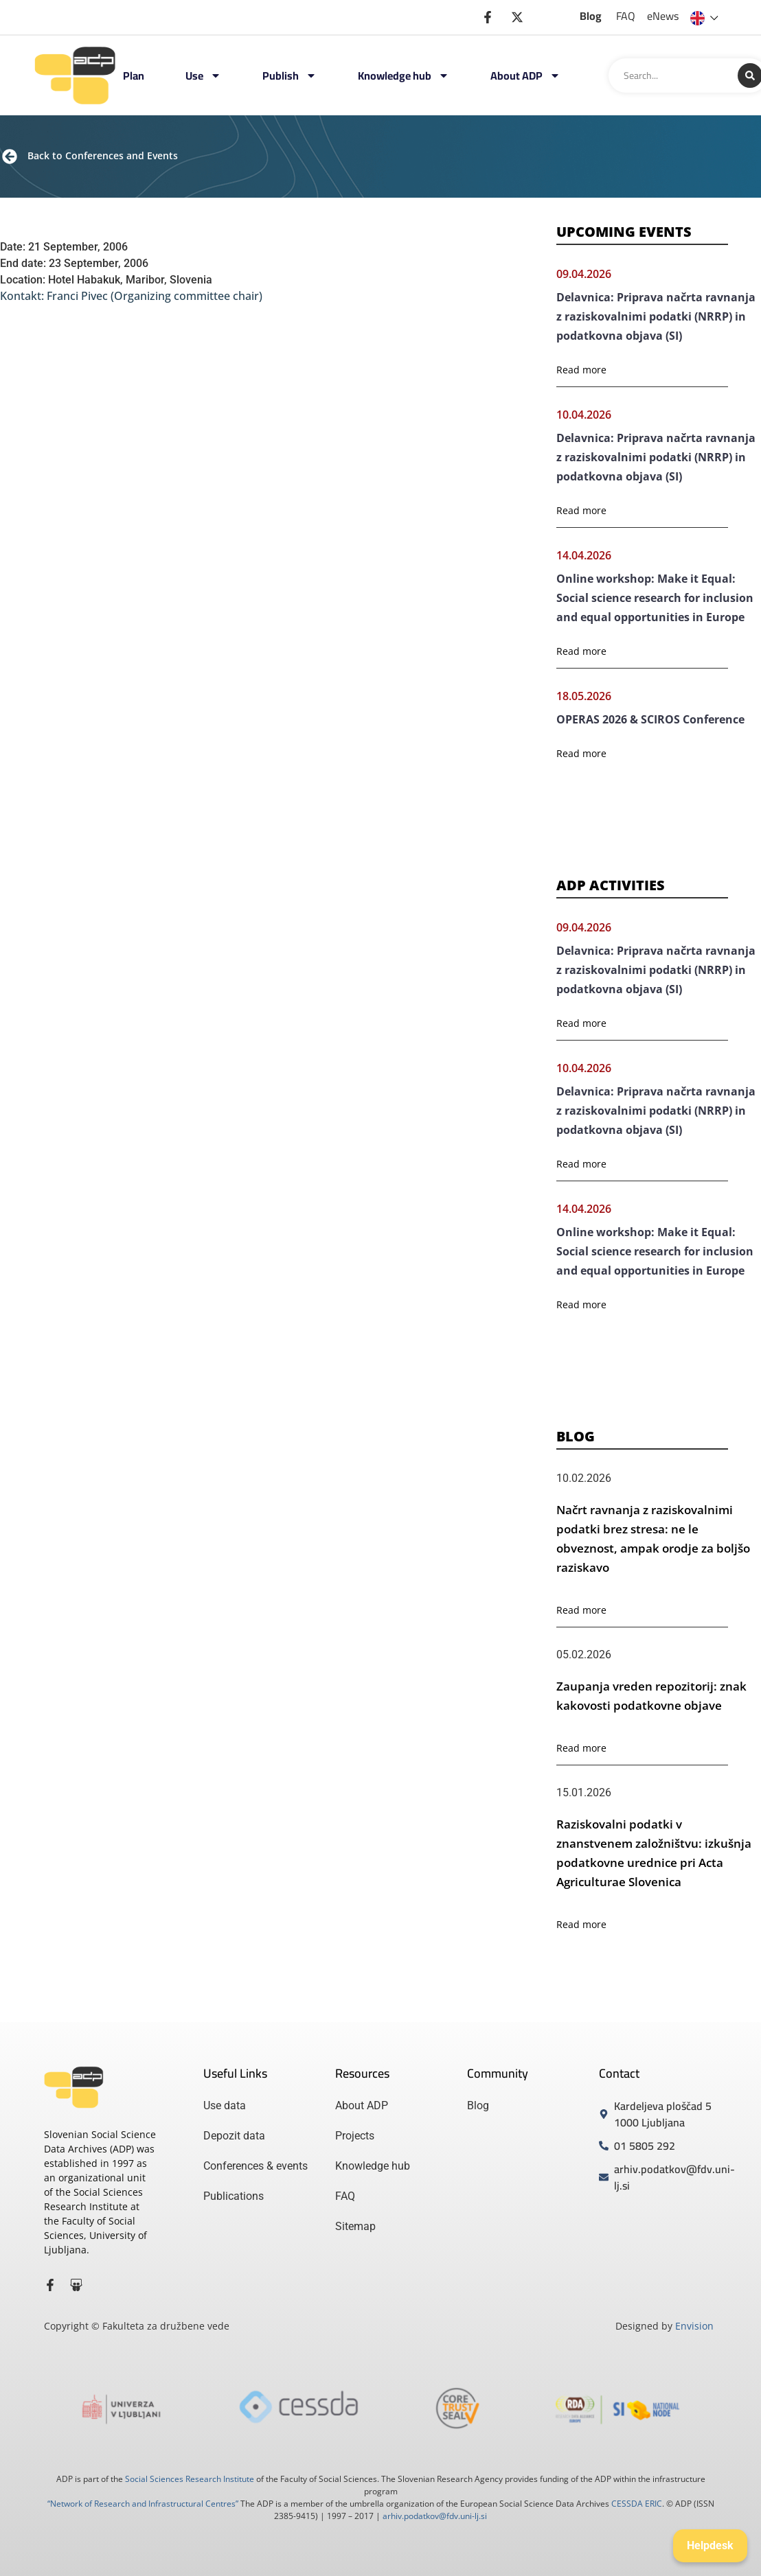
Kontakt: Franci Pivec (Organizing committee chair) (131, 295)
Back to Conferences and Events (102, 155)
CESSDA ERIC (636, 2503)
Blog (591, 15)
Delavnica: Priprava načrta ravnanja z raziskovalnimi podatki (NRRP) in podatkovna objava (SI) (656, 316)
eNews (663, 15)
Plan (133, 75)
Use (203, 75)
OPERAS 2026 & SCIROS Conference (650, 719)
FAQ (625, 15)
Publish (289, 75)
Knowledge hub (403, 75)
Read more (581, 369)
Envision (694, 2325)
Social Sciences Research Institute (189, 2479)
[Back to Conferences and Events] (9, 156)
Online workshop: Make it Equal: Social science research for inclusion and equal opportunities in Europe (654, 598)
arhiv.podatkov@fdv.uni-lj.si (435, 2516)
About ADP (525, 75)
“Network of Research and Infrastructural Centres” (142, 2503)
